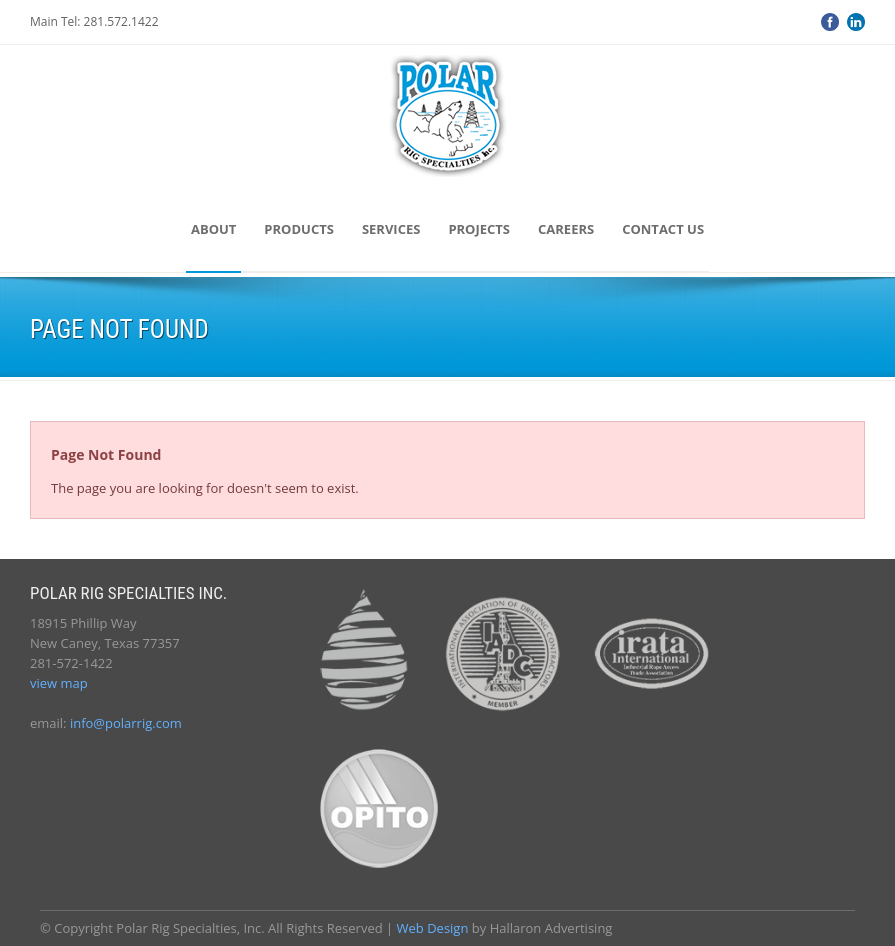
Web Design (433, 928)
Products (299, 229)
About (213, 229)
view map (59, 683)
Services (391, 229)
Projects (479, 229)
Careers (566, 229)
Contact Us (663, 229)
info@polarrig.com (126, 723)
